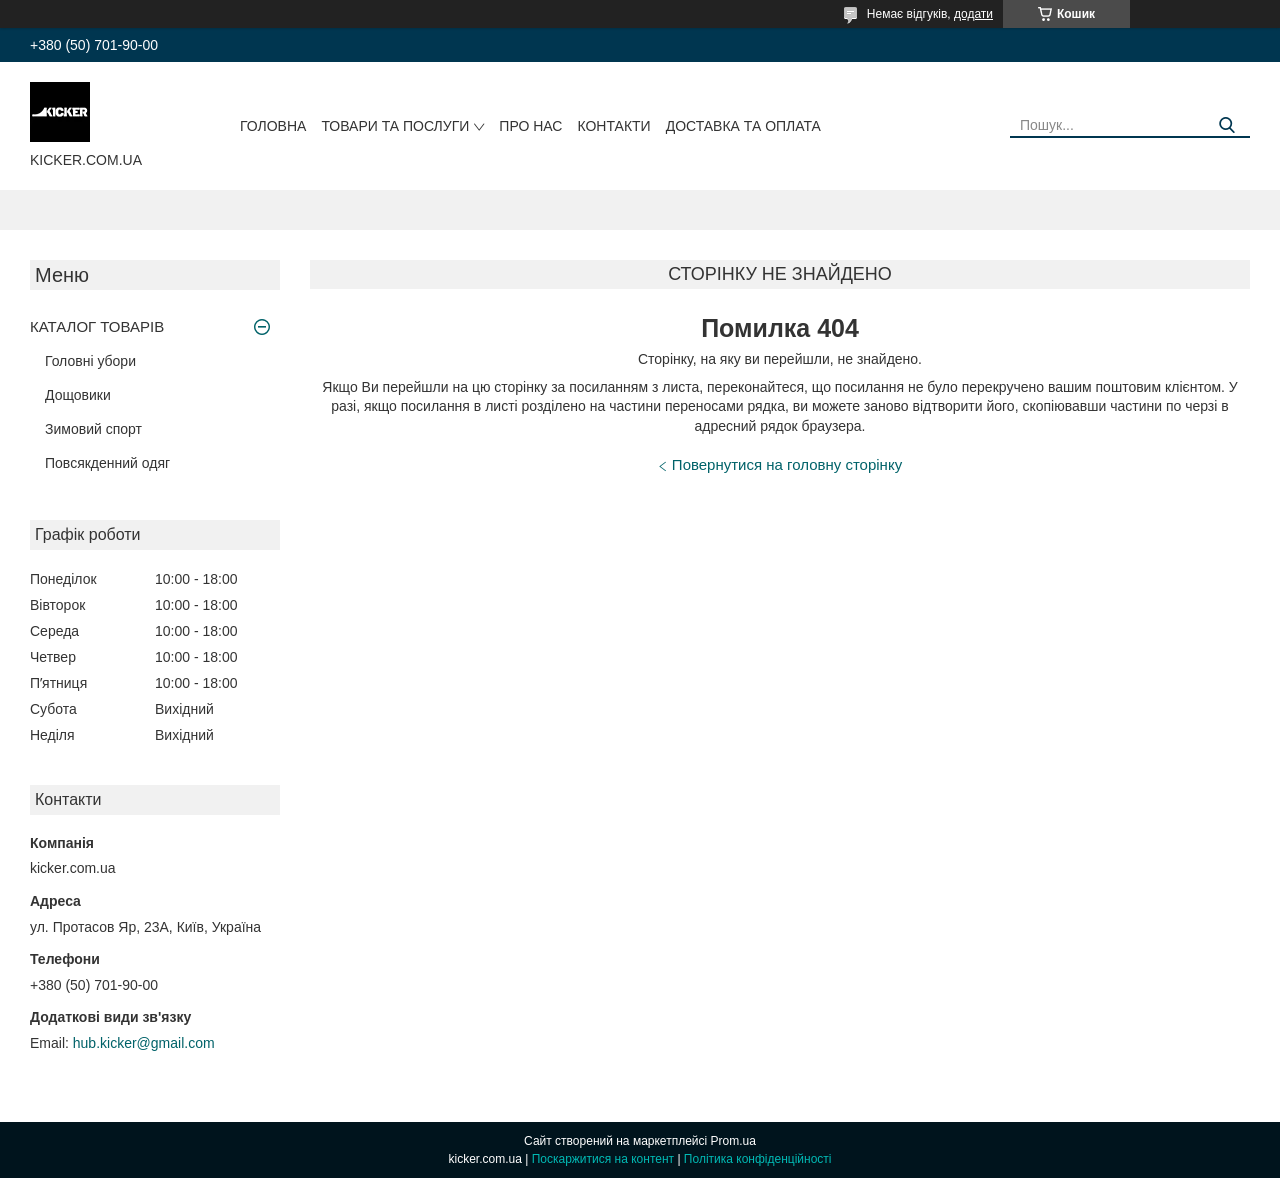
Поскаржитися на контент (603, 1159)
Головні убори (90, 361)
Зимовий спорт (93, 429)
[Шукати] (1227, 125)
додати (973, 14)
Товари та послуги (395, 126)
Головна (273, 126)
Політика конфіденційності (758, 1159)
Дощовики (78, 395)
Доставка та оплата (743, 126)
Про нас (530, 126)
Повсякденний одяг (107, 463)
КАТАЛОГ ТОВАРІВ (97, 326)
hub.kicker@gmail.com (144, 1043)
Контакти (613, 126)
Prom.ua (733, 1141)
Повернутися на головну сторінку (787, 464)
